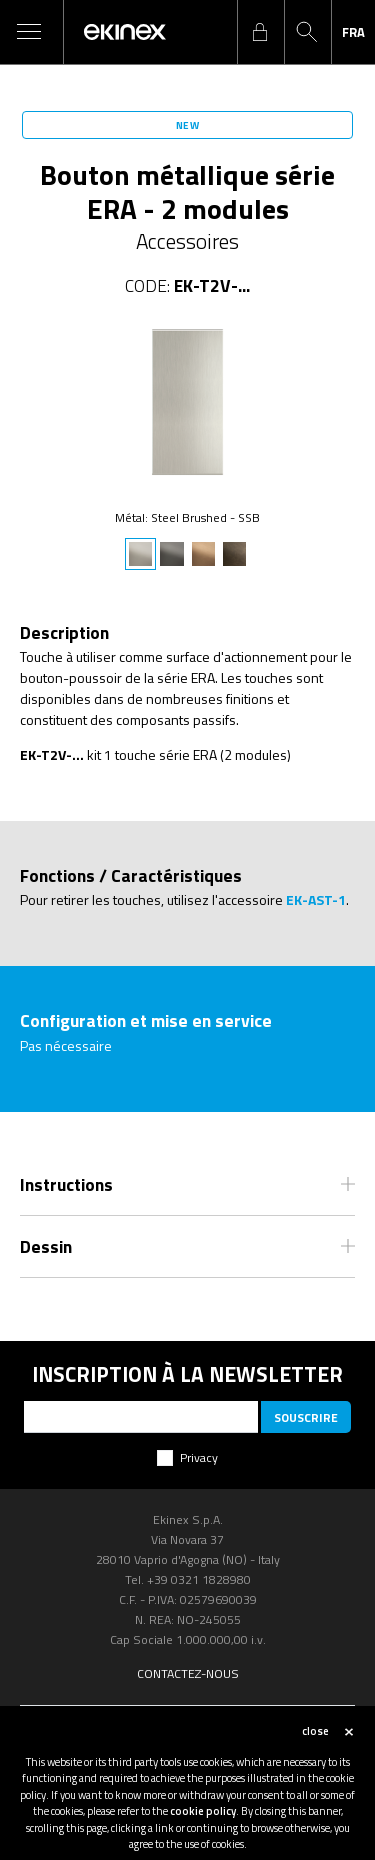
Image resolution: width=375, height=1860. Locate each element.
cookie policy (203, 1811)
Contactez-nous (188, 1673)
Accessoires (187, 241)
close (315, 1731)
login (260, 32)
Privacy (199, 1457)
